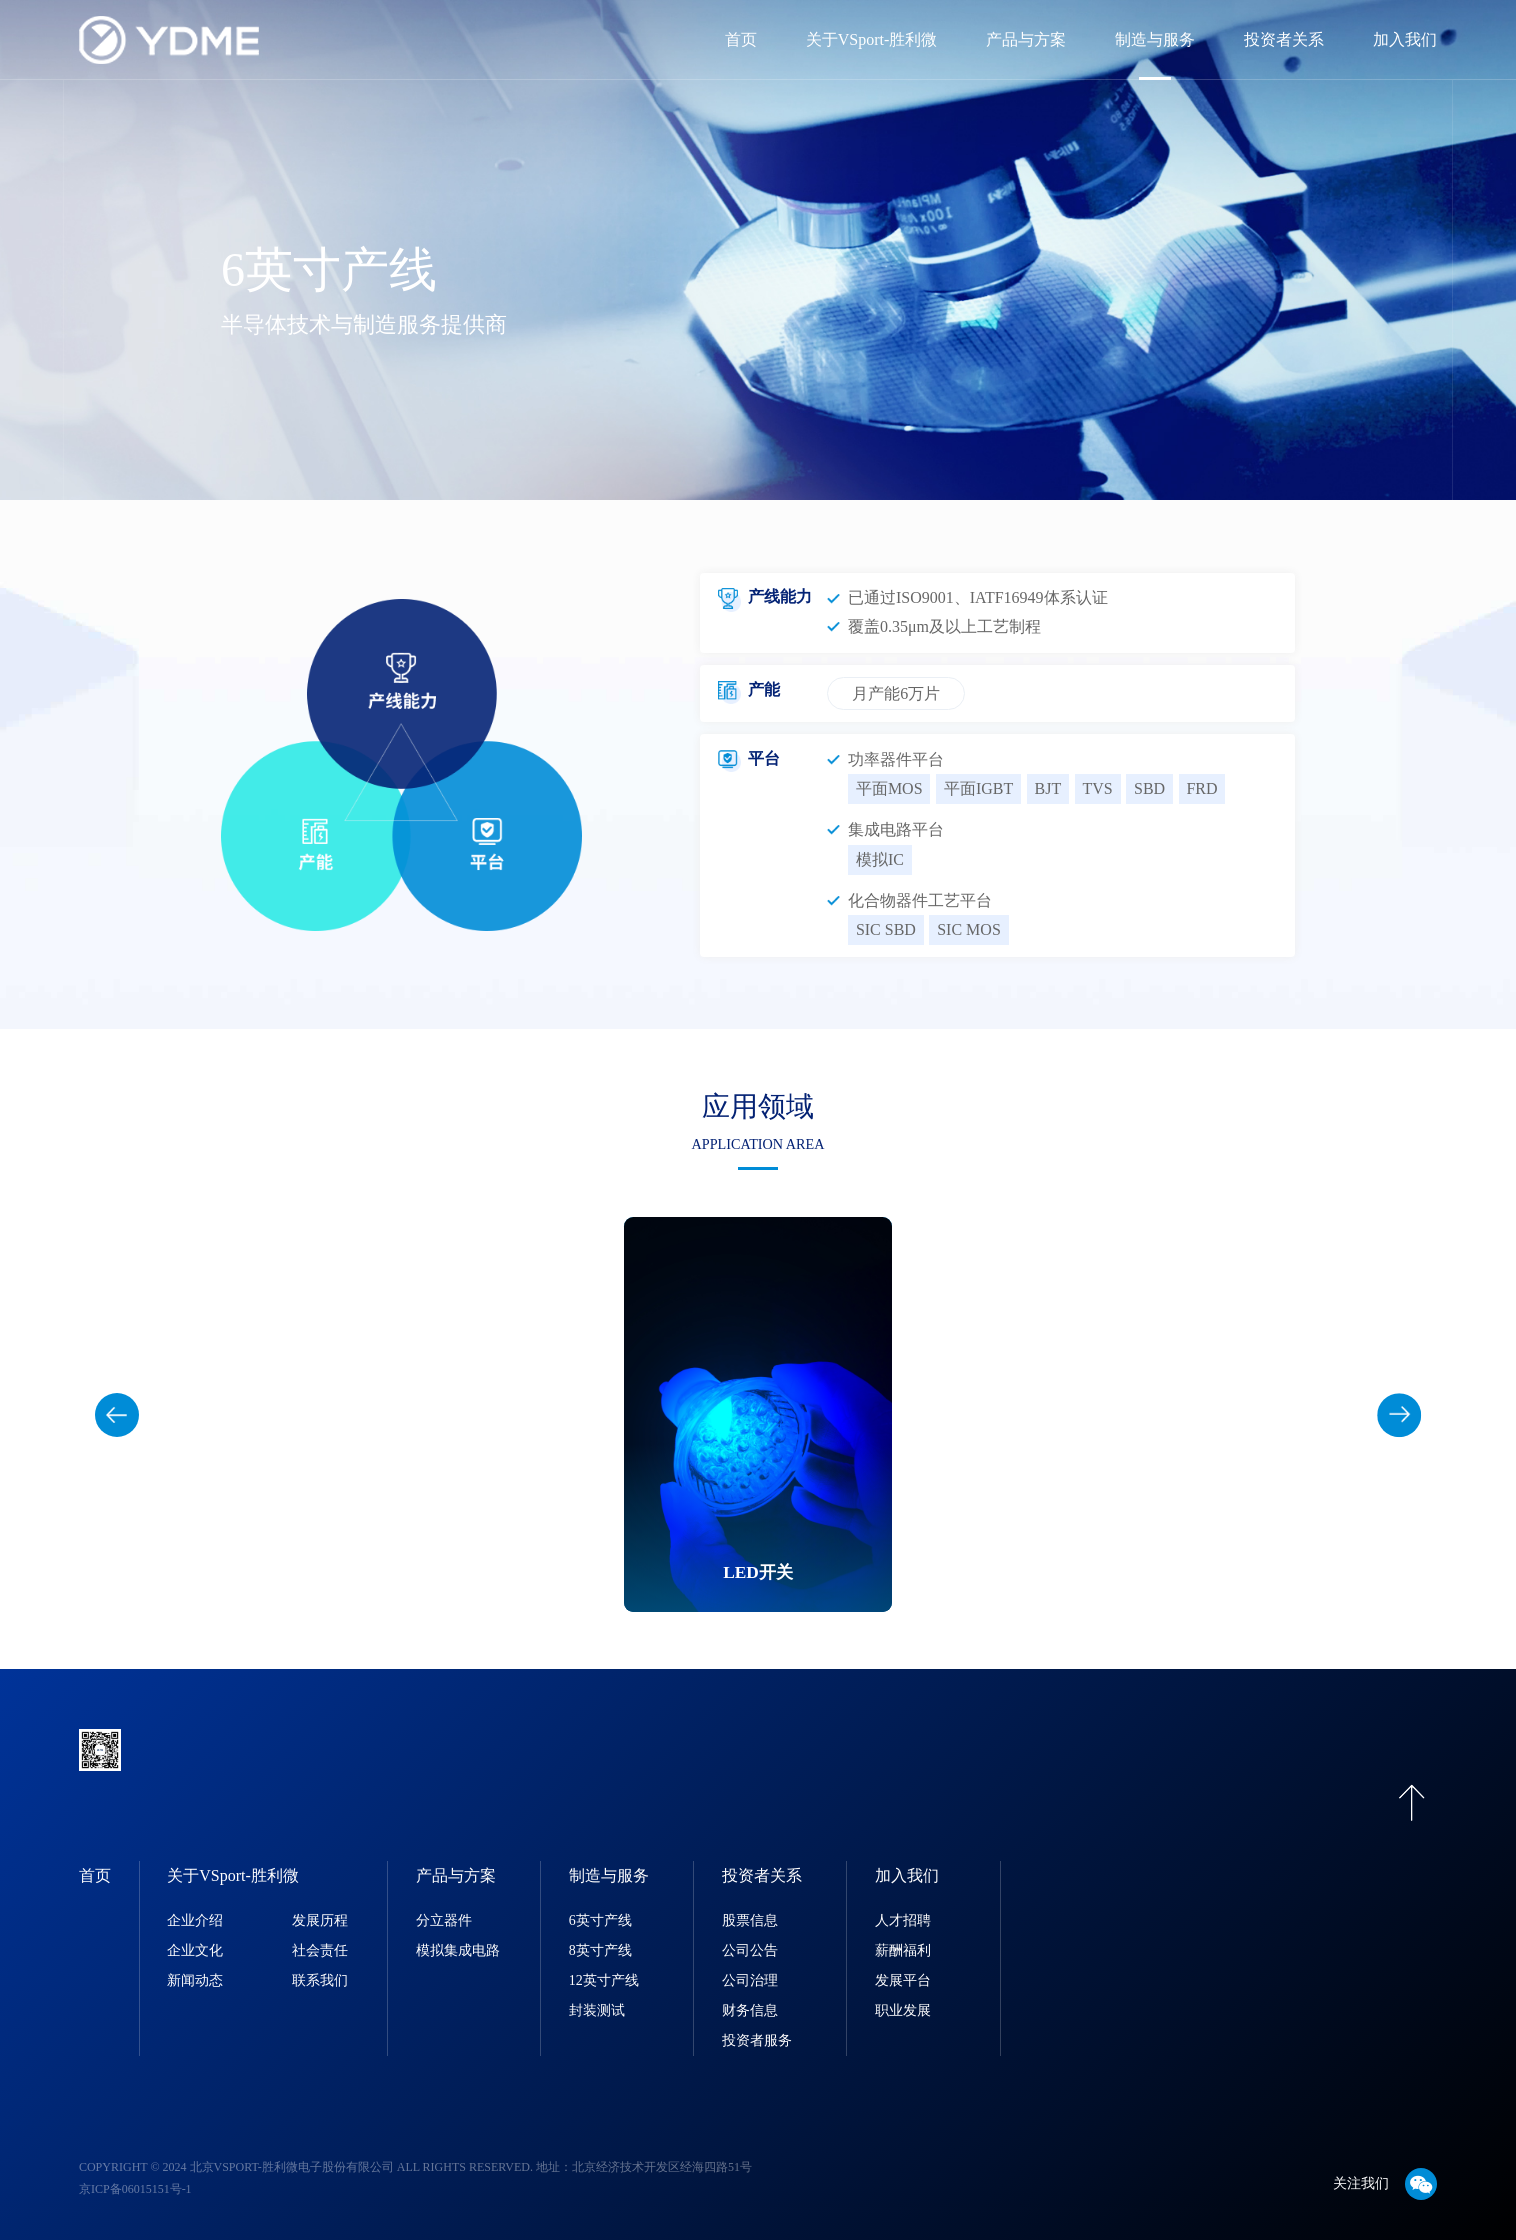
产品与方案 (1026, 39)
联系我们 (320, 1980)
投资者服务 (757, 2040)
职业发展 (903, 2010)
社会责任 (320, 1950)
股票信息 (750, 1920)
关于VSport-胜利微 (872, 39)
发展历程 (320, 1920)
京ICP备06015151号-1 (135, 2189)
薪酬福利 (903, 1950)
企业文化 (195, 1950)
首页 (741, 39)
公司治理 (750, 1980)
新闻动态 (195, 1980)
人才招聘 (903, 1920)
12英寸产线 (604, 1980)
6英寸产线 (600, 1920)
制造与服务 (1155, 39)
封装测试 (597, 2010)
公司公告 (750, 1950)
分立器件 (444, 1920)
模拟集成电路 (458, 1950)
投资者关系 (1284, 39)
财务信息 (750, 2010)
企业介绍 (195, 1920)
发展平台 (903, 1980)
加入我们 (1405, 39)
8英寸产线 (600, 1950)
